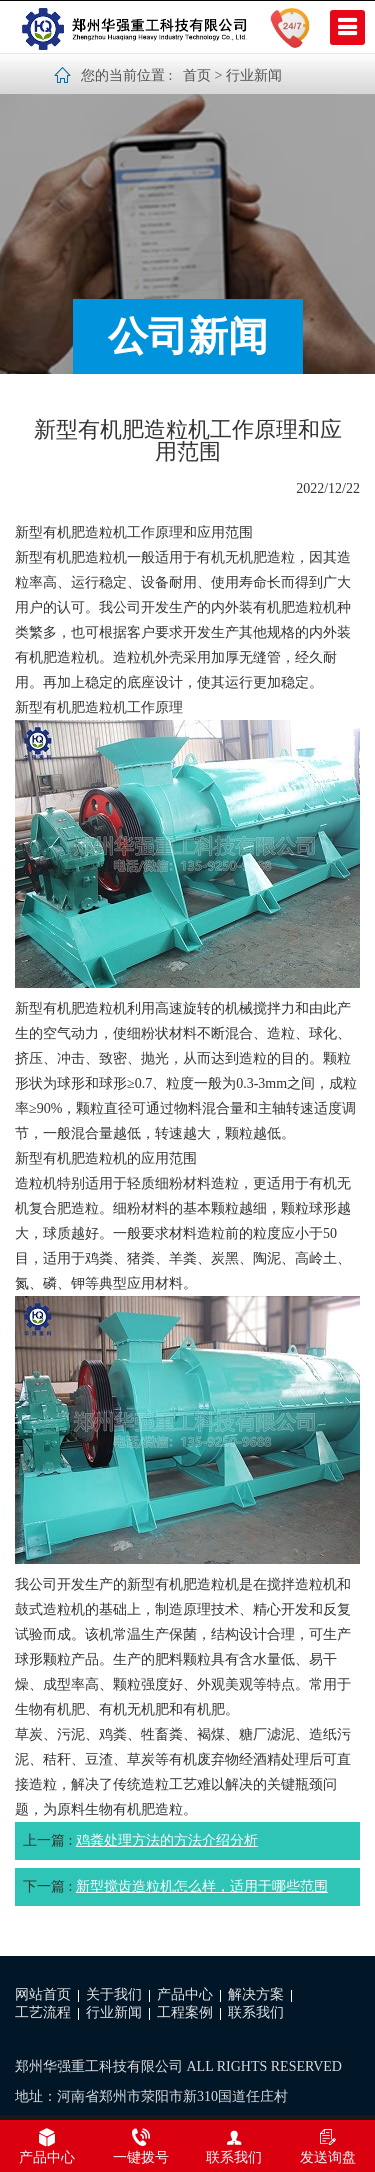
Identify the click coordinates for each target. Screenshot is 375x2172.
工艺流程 (43, 2012)
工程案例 (185, 2012)
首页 (197, 75)
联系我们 (256, 2012)
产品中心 (185, 1994)
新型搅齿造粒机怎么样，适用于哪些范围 (202, 1886)
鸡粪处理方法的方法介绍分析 (167, 1840)
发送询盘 (328, 2146)
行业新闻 (254, 75)
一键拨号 (141, 2146)
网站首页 (43, 1994)
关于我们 (114, 1994)
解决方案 (256, 1994)
